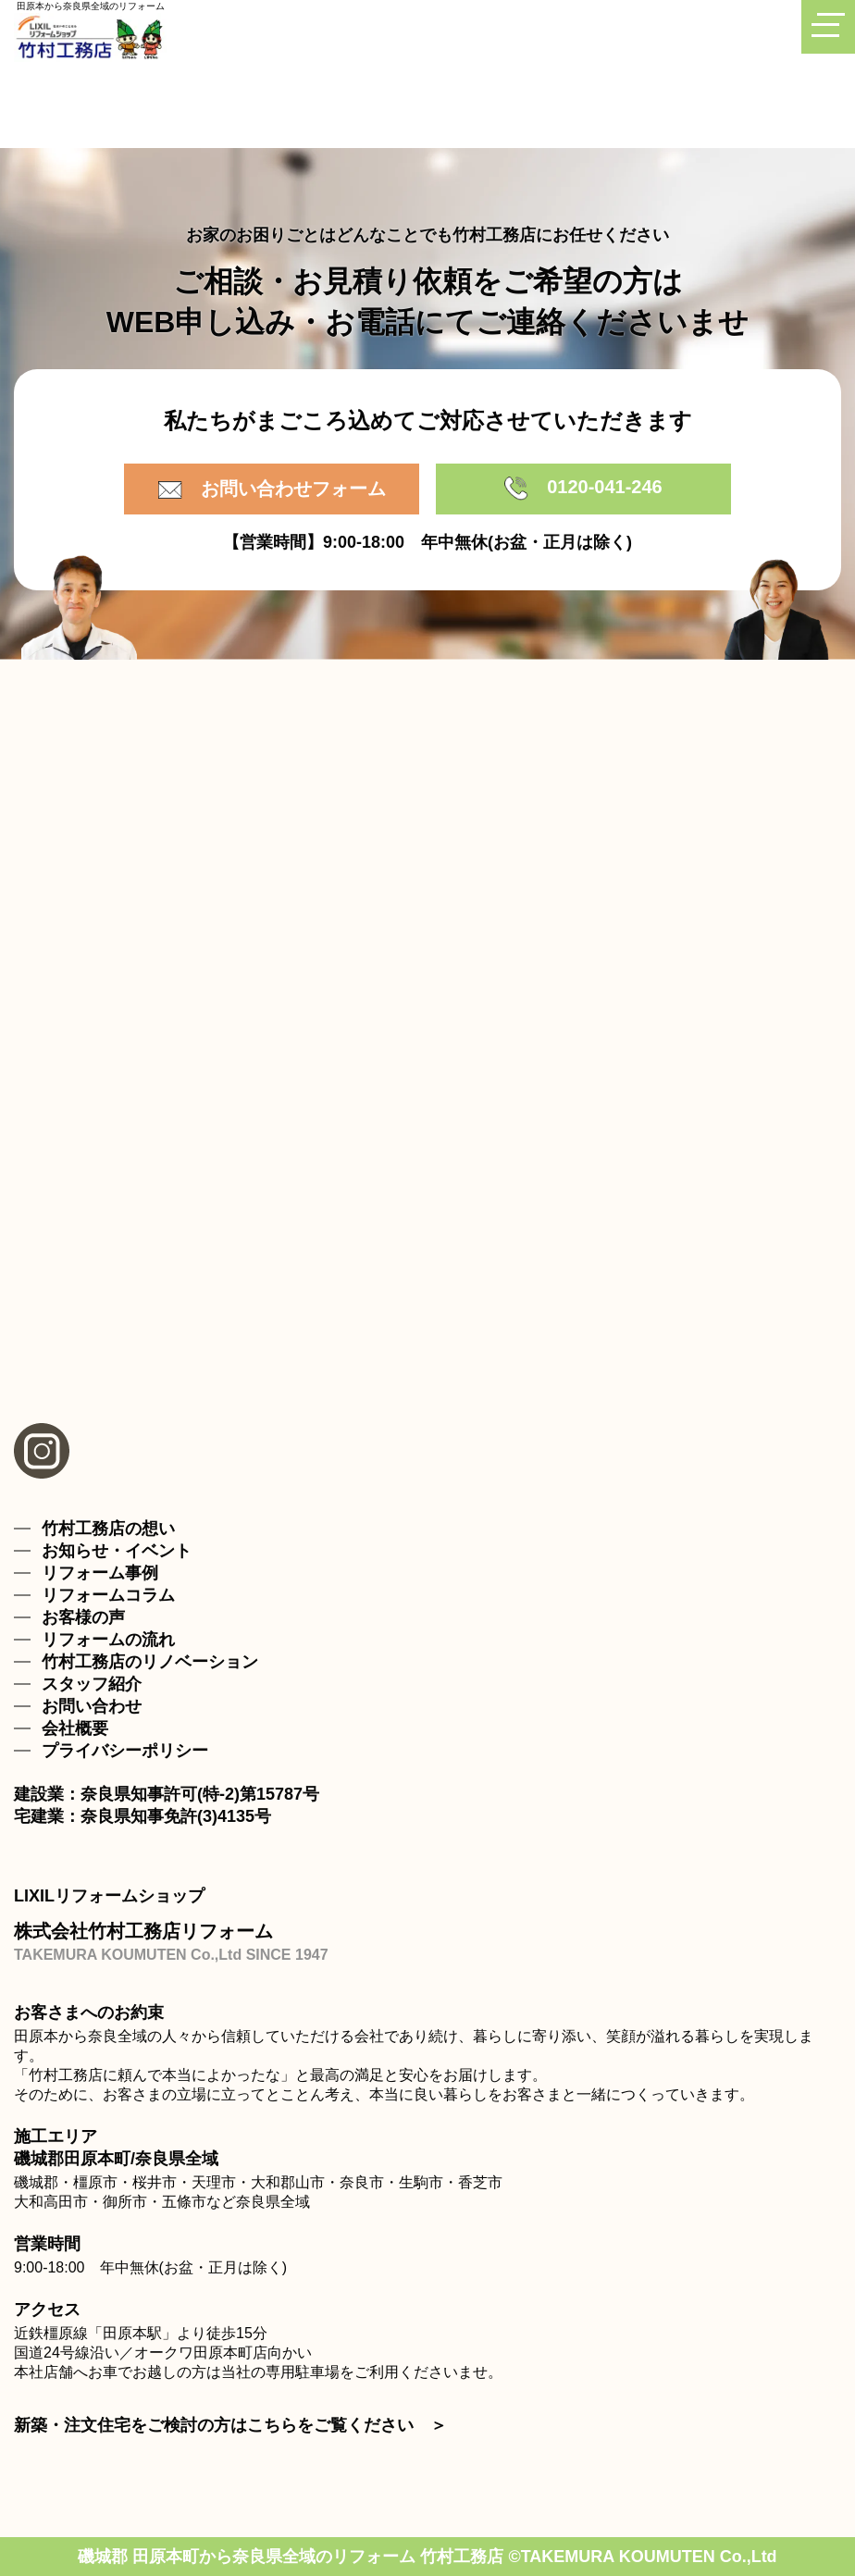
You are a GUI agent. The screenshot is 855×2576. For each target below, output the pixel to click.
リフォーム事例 (100, 1573)
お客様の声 (83, 1617)
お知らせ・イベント (117, 1551)
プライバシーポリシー (125, 1750)
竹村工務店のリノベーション (150, 1662)
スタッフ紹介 (92, 1684)
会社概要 (75, 1728)
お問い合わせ (92, 1706)
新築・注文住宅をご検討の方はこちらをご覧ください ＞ (230, 2425)
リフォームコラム (108, 1595)
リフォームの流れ (108, 1639)
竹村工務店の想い (108, 1528)
